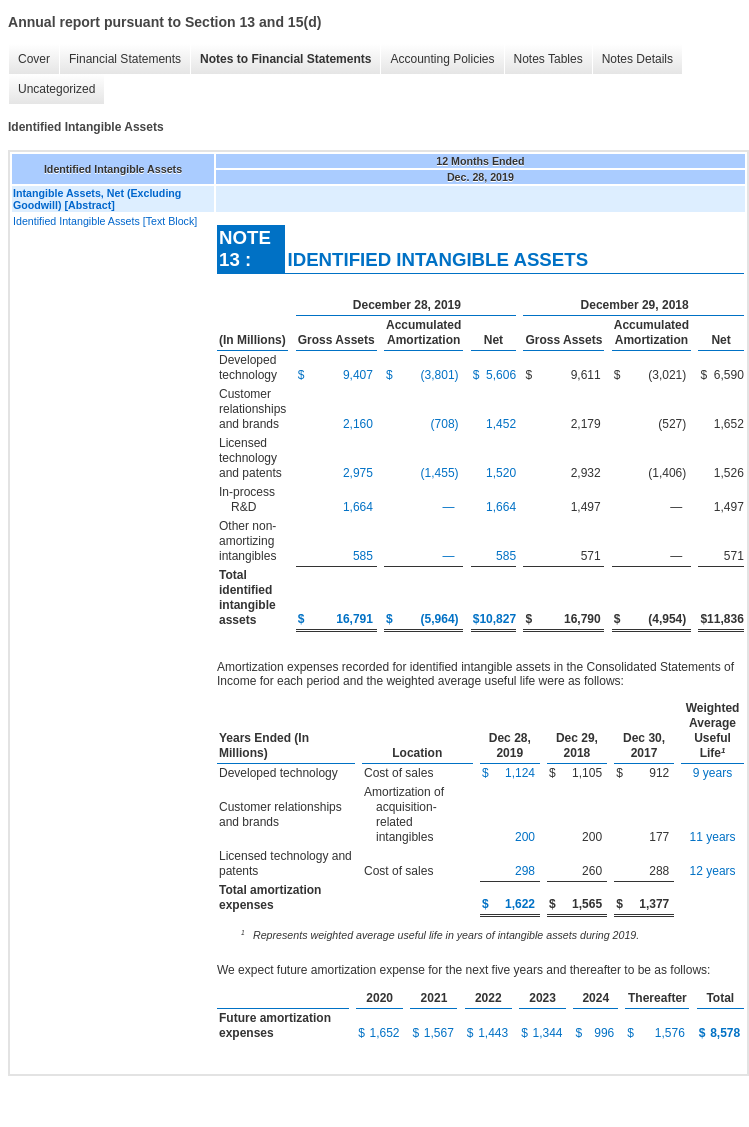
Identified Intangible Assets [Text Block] (105, 221)
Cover (34, 59)
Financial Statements (125, 59)
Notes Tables (548, 59)
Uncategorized (56, 89)
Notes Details (637, 59)
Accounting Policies (442, 59)
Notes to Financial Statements (285, 59)
